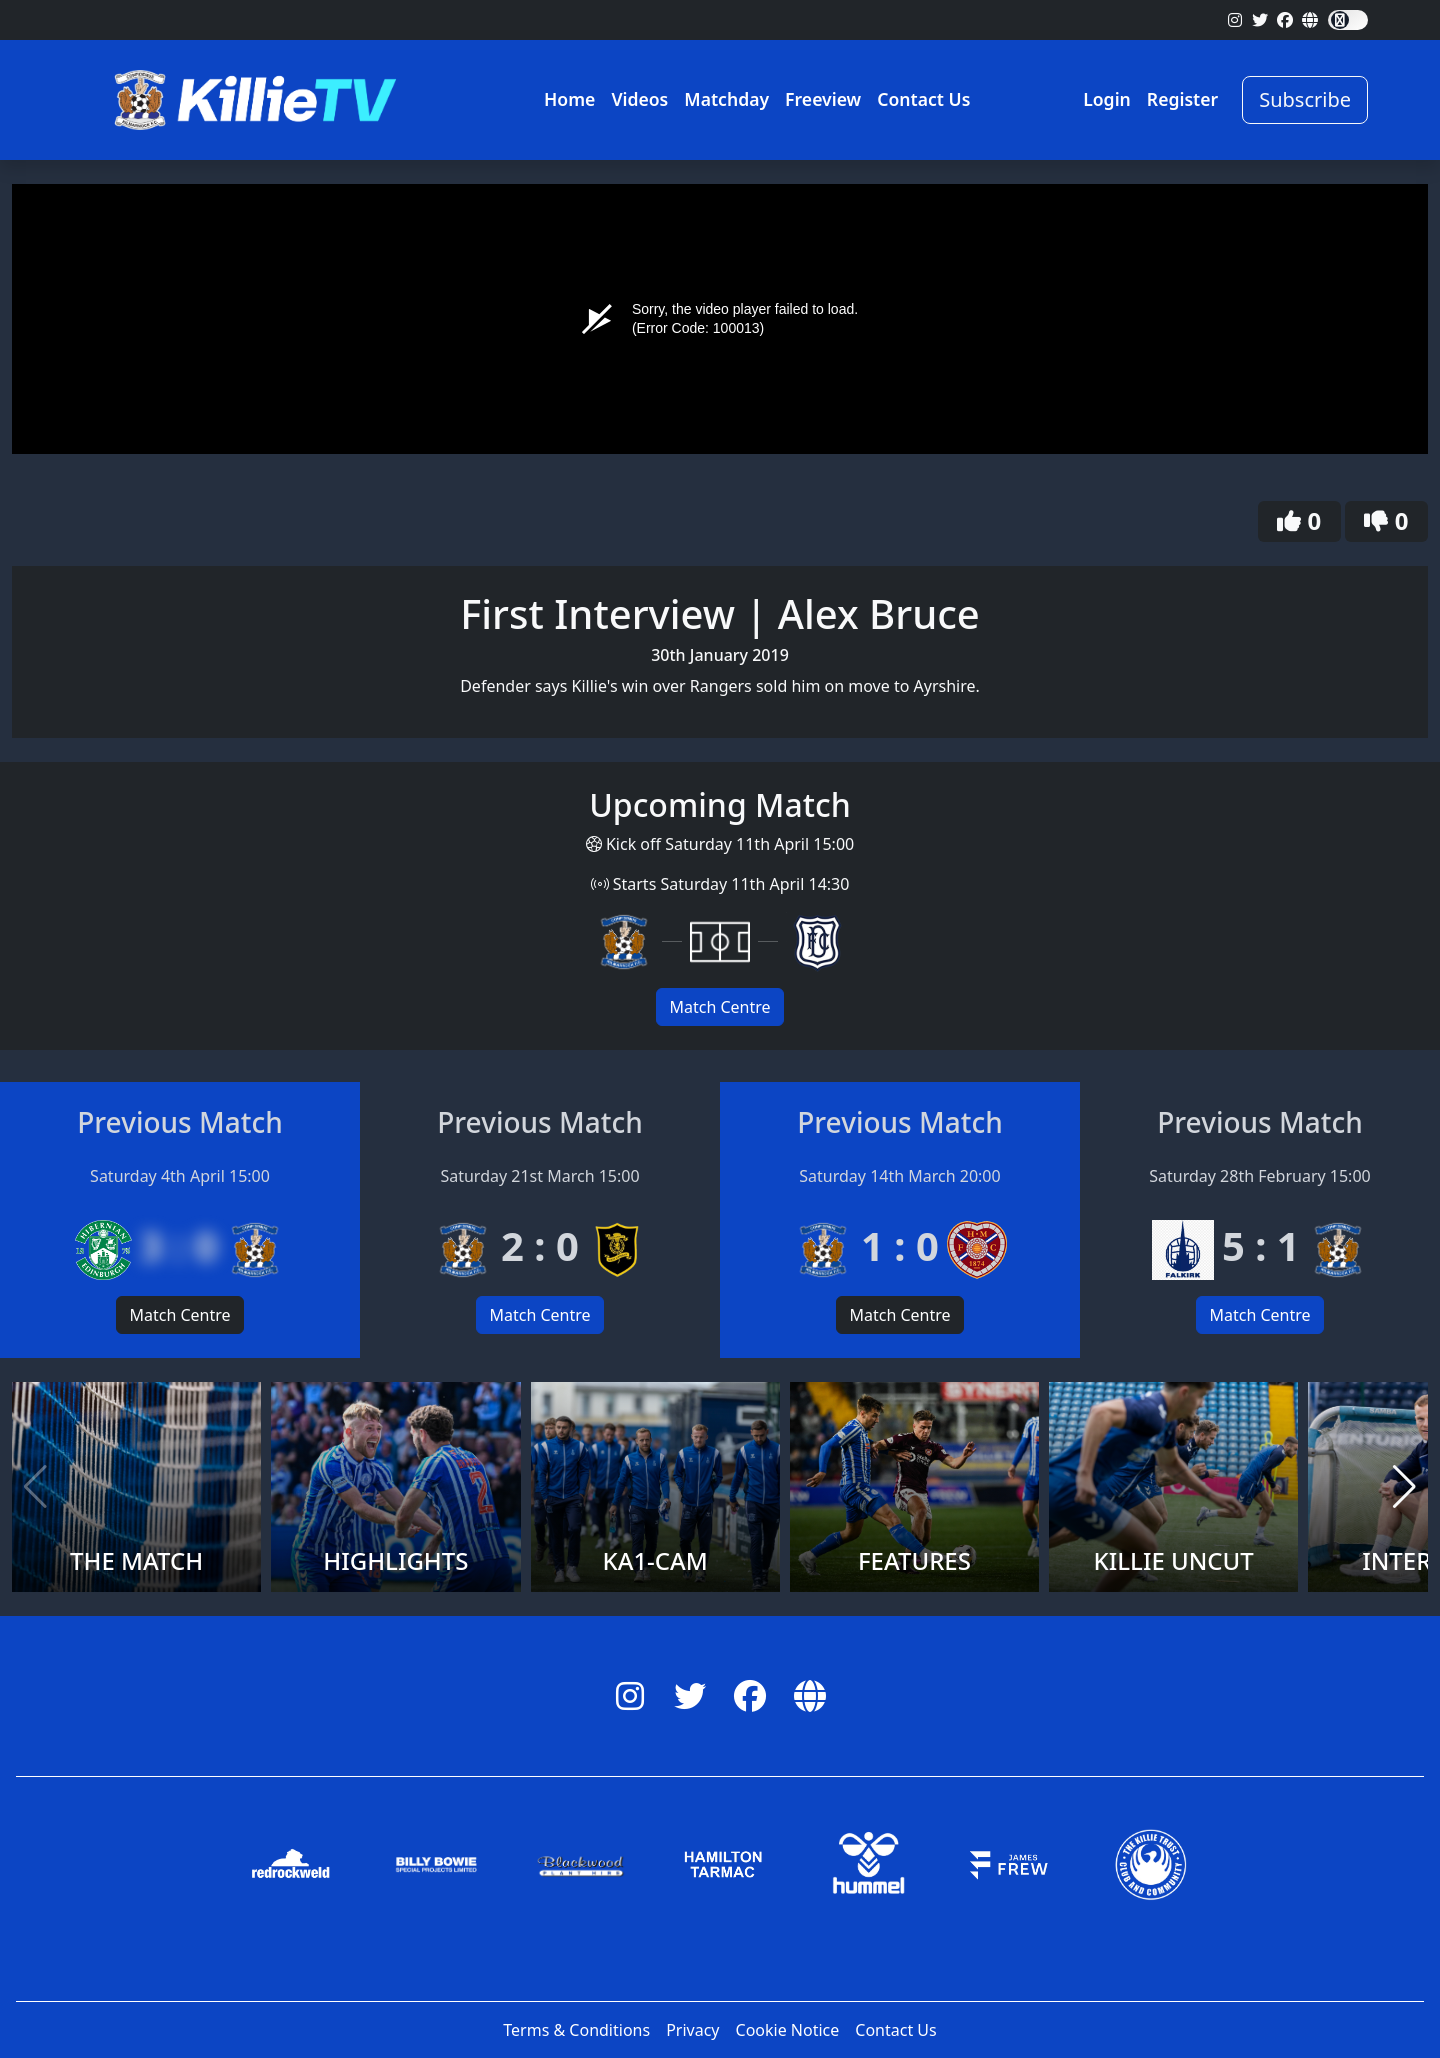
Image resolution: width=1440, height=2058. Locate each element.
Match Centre (719, 1007)
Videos (639, 99)
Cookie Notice (788, 2030)
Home (569, 99)
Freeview (823, 99)
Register (1182, 99)
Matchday (726, 99)
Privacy (692, 2030)
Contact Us (923, 99)
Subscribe (1305, 99)
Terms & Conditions (576, 2030)
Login (1107, 99)
